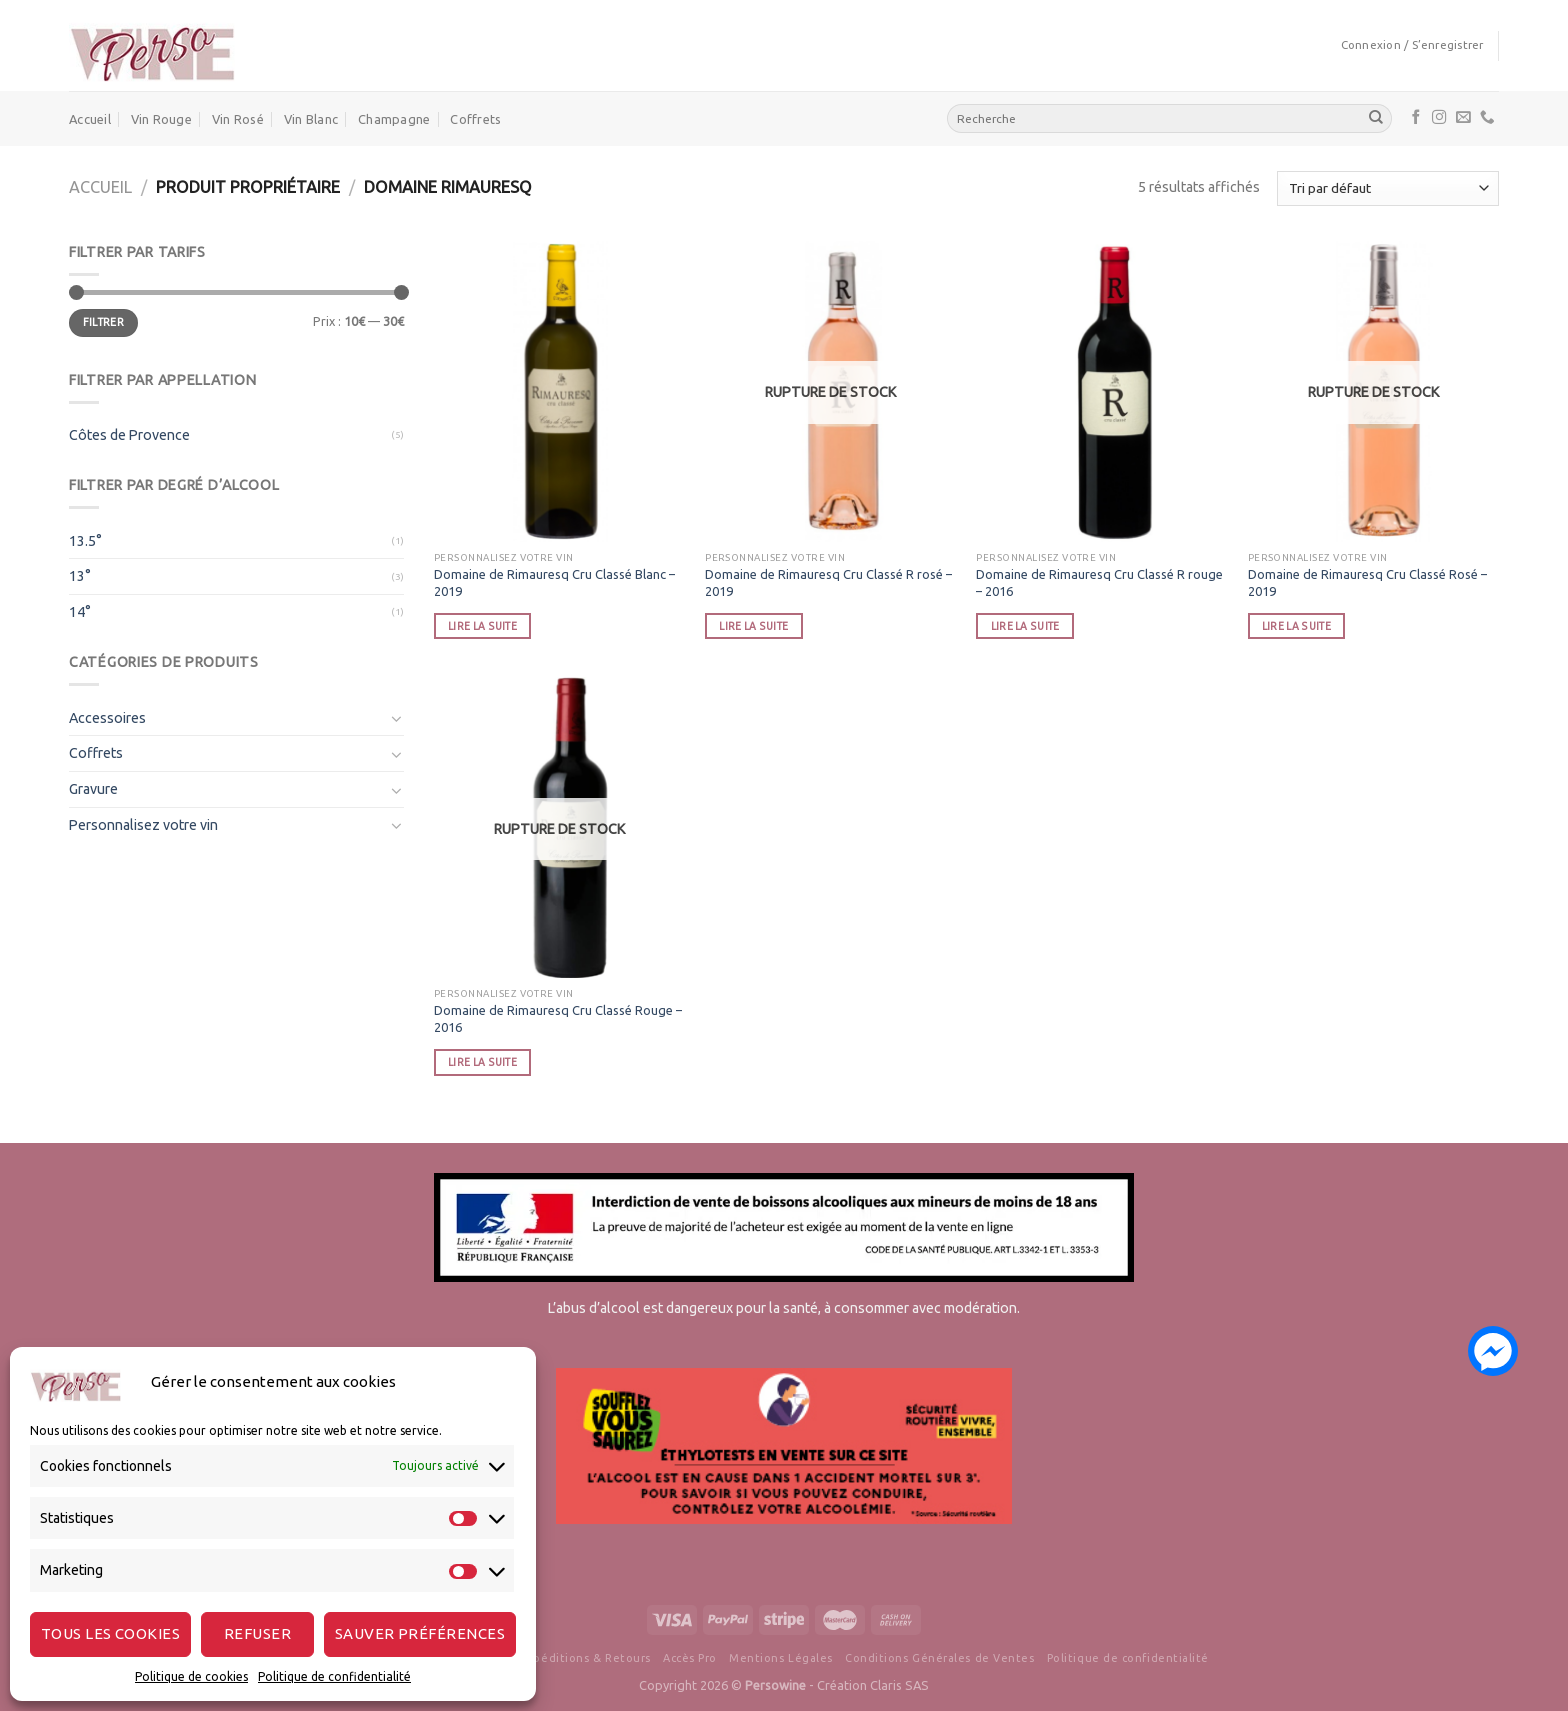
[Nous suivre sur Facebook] (1416, 118)
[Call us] (1487, 118)
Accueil (90, 119)
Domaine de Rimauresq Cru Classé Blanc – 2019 (554, 582)
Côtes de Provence (129, 435)
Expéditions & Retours (585, 1658)
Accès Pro (690, 1658)
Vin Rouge (161, 119)
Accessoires (107, 718)
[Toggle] (397, 718)
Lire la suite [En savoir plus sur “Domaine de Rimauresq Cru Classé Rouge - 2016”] (482, 1062)
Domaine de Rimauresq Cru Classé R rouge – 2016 (1099, 582)
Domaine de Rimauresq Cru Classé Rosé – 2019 (1367, 582)
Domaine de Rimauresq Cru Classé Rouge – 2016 (558, 1018)
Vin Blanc (311, 119)
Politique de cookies (191, 1676)
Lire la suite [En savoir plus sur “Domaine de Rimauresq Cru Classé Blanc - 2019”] (482, 626)
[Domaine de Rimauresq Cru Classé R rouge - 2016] (1102, 392)
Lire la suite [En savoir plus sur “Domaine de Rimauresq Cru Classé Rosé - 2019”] (1296, 626)
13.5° (85, 541)
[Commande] (1388, 188)
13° (80, 576)
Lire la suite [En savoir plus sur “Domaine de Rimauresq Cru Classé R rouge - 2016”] (1025, 626)
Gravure (93, 789)
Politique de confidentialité (334, 1676)
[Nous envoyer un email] (1463, 118)
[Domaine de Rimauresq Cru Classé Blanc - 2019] (560, 392)
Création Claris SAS (873, 1685)
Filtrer (103, 322)
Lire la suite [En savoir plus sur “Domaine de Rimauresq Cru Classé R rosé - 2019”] (753, 626)
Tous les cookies (110, 1633)
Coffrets (475, 119)
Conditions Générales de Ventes (939, 1658)
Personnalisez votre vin (143, 825)
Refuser (257, 1633)
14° (80, 612)
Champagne (394, 119)
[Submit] (1376, 118)
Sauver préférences (420, 1633)
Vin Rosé (238, 119)
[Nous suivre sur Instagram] (1439, 118)
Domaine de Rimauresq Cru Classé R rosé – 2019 (828, 582)
